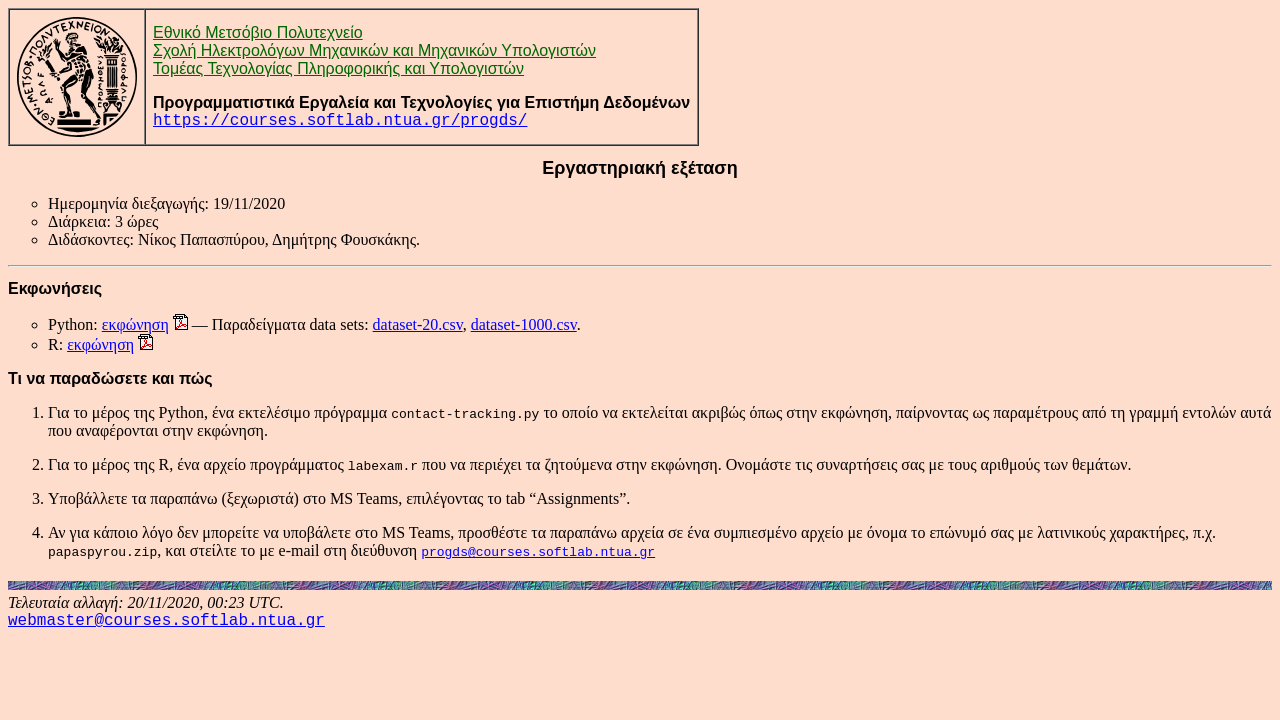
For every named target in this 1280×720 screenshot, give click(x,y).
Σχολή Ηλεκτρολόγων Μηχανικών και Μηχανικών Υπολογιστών (374, 50)
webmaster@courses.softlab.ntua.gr (166, 621)
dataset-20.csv (418, 324)
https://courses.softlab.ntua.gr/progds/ (340, 121)
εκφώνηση (135, 324)
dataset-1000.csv (524, 324)
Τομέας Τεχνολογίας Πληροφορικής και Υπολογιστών (338, 68)
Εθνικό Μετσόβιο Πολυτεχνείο (258, 32)
